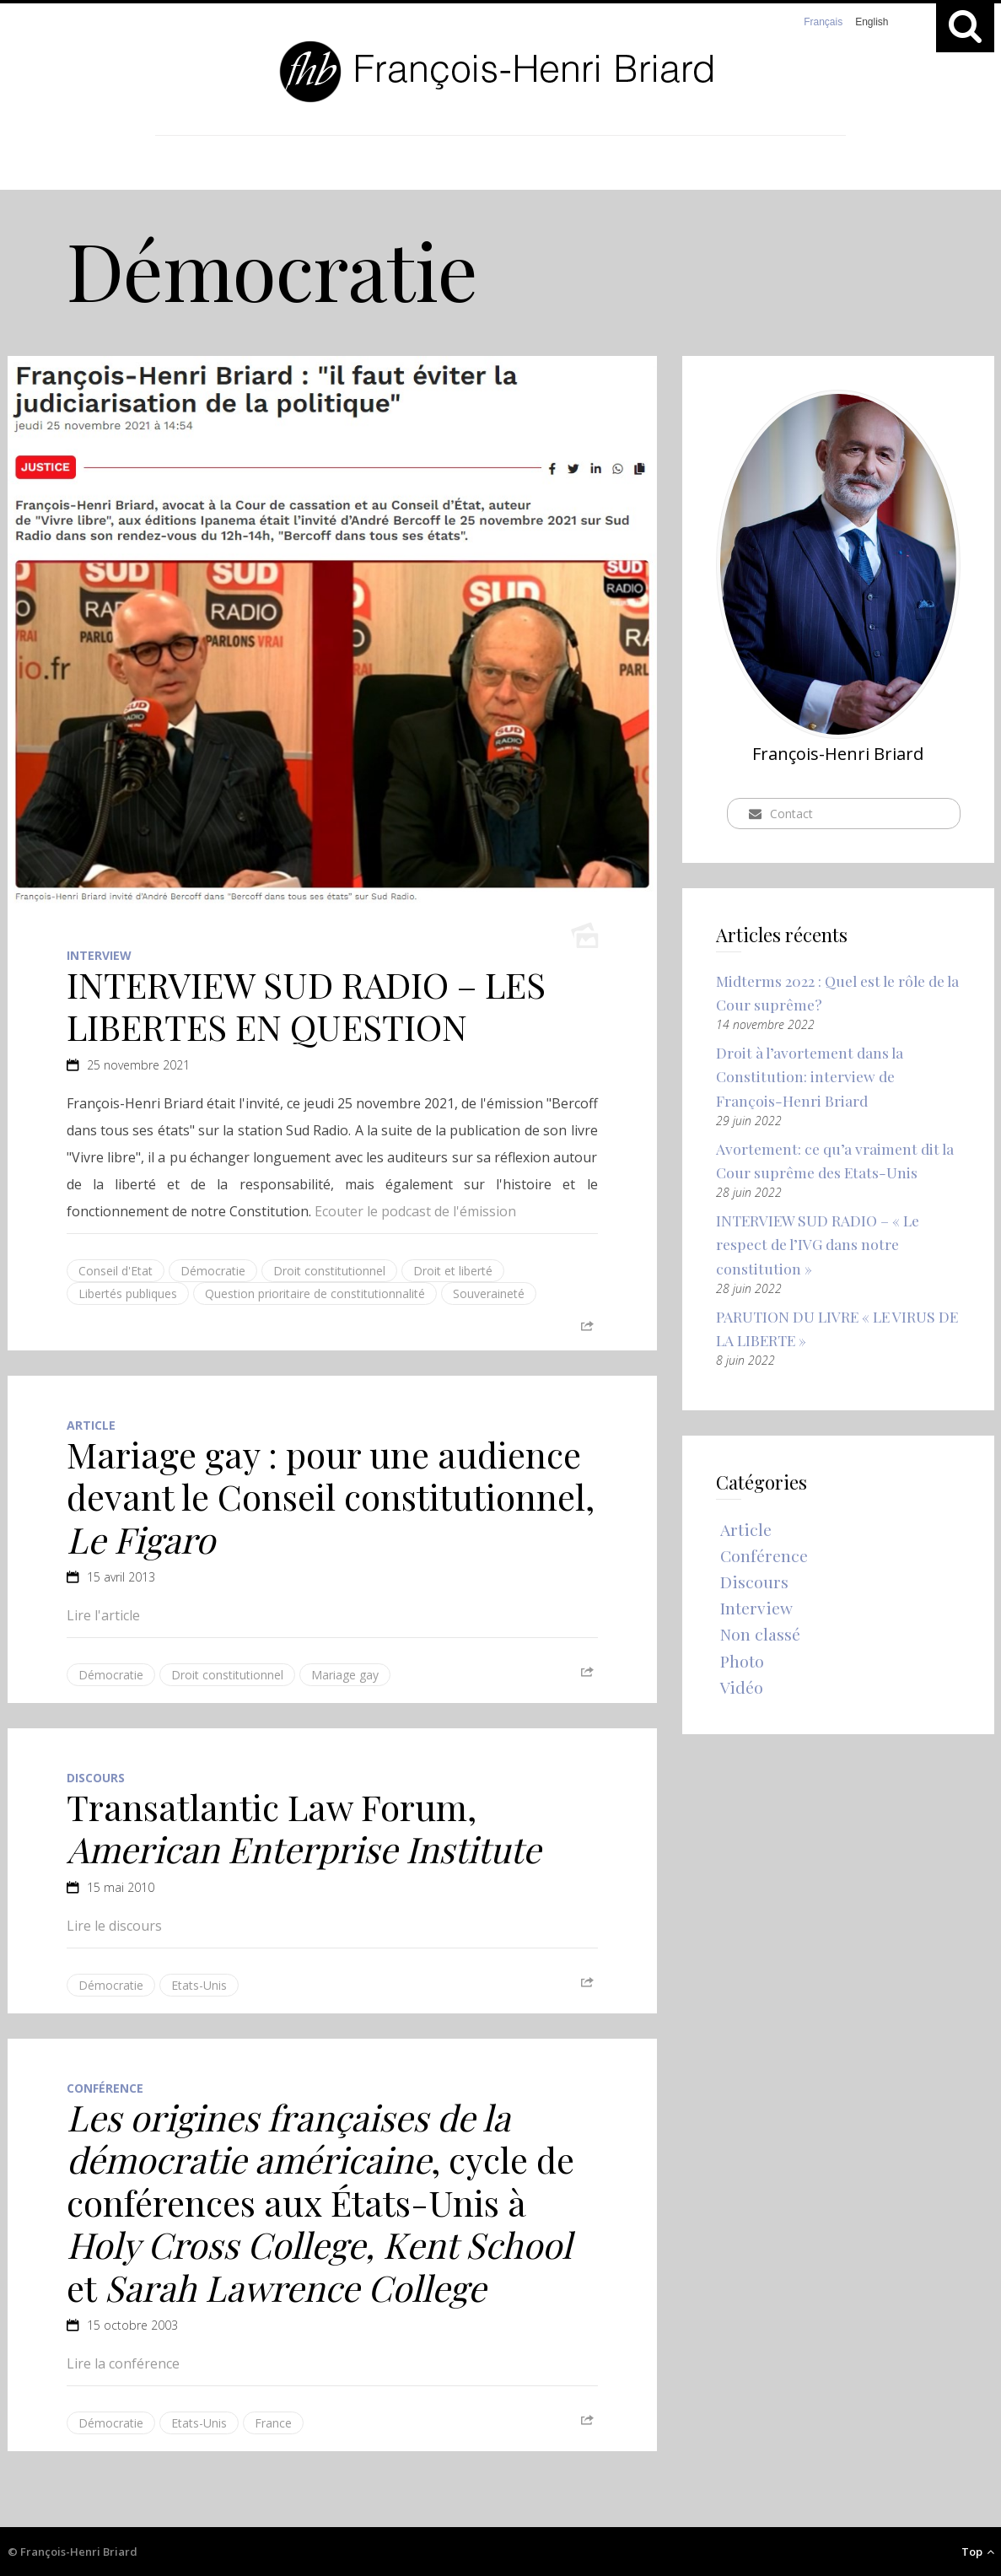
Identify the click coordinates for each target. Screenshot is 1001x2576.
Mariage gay (345, 1675)
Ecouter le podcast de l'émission (415, 1211)
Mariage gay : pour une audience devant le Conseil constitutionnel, (331, 1497)
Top (977, 2551)
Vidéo (742, 1697)
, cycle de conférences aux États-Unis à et (320, 2202)
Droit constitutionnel (329, 1271)
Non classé (761, 1643)
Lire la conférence (123, 2363)
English (871, 22)
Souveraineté (489, 1293)
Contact (690, 163)
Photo (742, 1670)
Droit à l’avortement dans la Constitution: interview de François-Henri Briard (811, 1078)
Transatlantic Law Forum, (304, 1828)
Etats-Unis (199, 1985)
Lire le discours (114, 1925)
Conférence (105, 2088)
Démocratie (212, 1271)
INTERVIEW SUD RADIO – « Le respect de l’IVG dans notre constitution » (820, 1248)
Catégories (437, 163)
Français (823, 22)
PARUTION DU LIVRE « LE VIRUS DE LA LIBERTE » (828, 1334)
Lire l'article (103, 1615)
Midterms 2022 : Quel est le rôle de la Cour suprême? (835, 993)
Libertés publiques (127, 1293)
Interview (99, 955)
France (273, 2423)
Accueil (307, 163)
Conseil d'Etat (115, 1271)
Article (91, 1425)
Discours (96, 1778)
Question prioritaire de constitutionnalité (315, 1293)
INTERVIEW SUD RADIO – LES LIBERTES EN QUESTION (306, 1005)
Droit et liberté (452, 1271)
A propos (571, 163)
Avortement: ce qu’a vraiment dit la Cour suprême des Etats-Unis (837, 1163)
